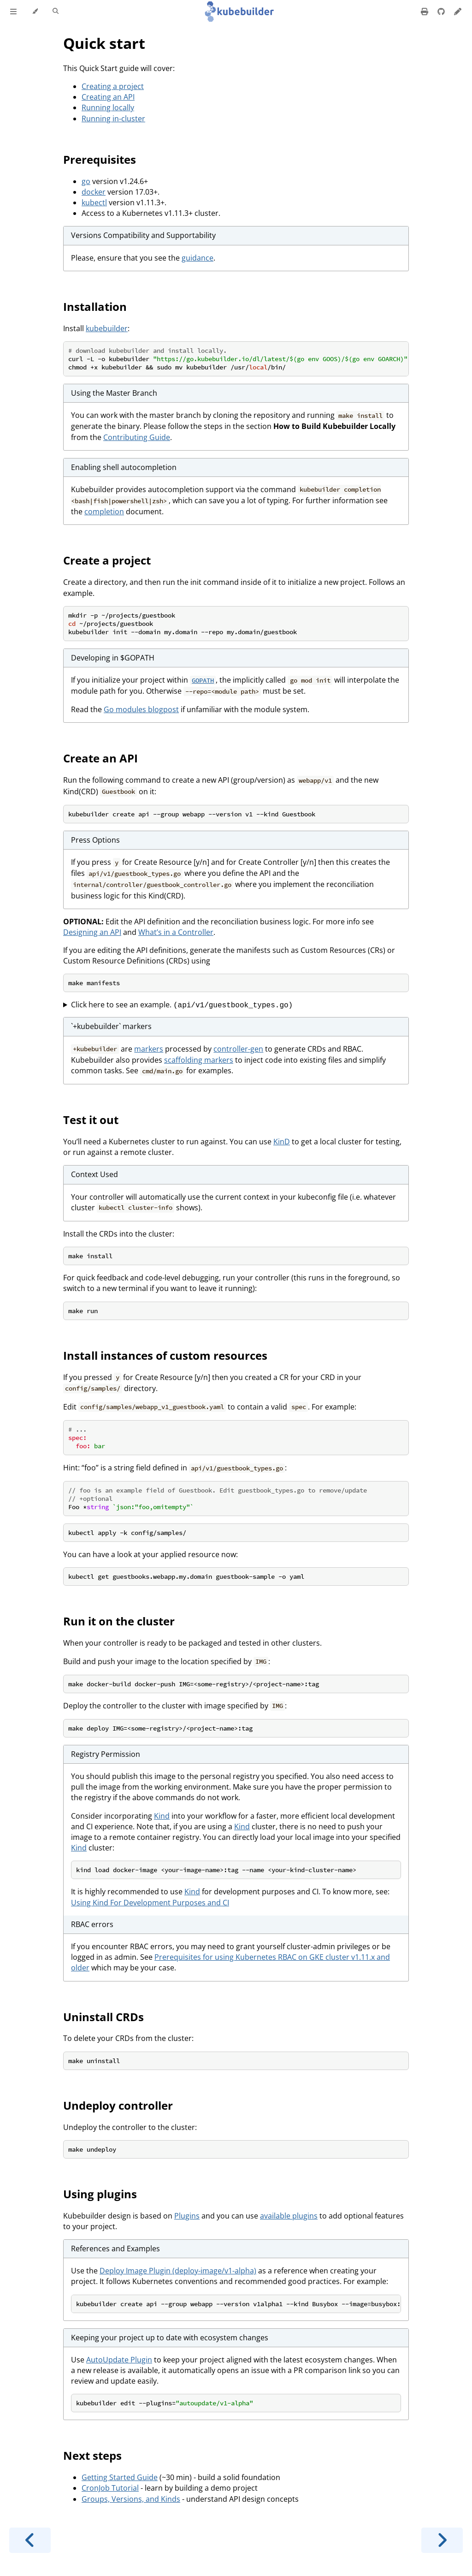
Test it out (90, 1119)
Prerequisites (99, 159)
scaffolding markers (198, 1060)
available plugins (289, 2216)
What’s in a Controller (175, 932)
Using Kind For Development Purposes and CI (150, 1903)
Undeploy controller (118, 2105)
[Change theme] (34, 11)
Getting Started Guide (120, 2477)
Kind (162, 1816)
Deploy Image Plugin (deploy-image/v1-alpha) (178, 2271)
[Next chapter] (442, 2540)
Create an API (100, 758)
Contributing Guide (136, 437)
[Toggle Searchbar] (55, 11)
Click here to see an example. (182, 1004)
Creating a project (113, 86)
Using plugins (100, 2193)
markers (148, 1049)
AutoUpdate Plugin (119, 2360)
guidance (197, 258)
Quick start (104, 43)
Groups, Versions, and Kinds (131, 2499)
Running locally (108, 107)
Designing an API (92, 932)
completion (104, 511)
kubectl (94, 202)
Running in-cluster (113, 118)
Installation (95, 306)
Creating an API (108, 97)
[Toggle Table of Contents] (13, 11)
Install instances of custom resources (165, 1355)
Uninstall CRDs (103, 2016)
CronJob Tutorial (110, 2488)
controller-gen (238, 1049)
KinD (281, 1141)
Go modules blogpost (141, 709)
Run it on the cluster (119, 1621)
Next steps (92, 2455)
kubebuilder (107, 328)
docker (94, 192)
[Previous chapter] (30, 2540)
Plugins (187, 2216)
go (86, 181)
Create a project (107, 560)
